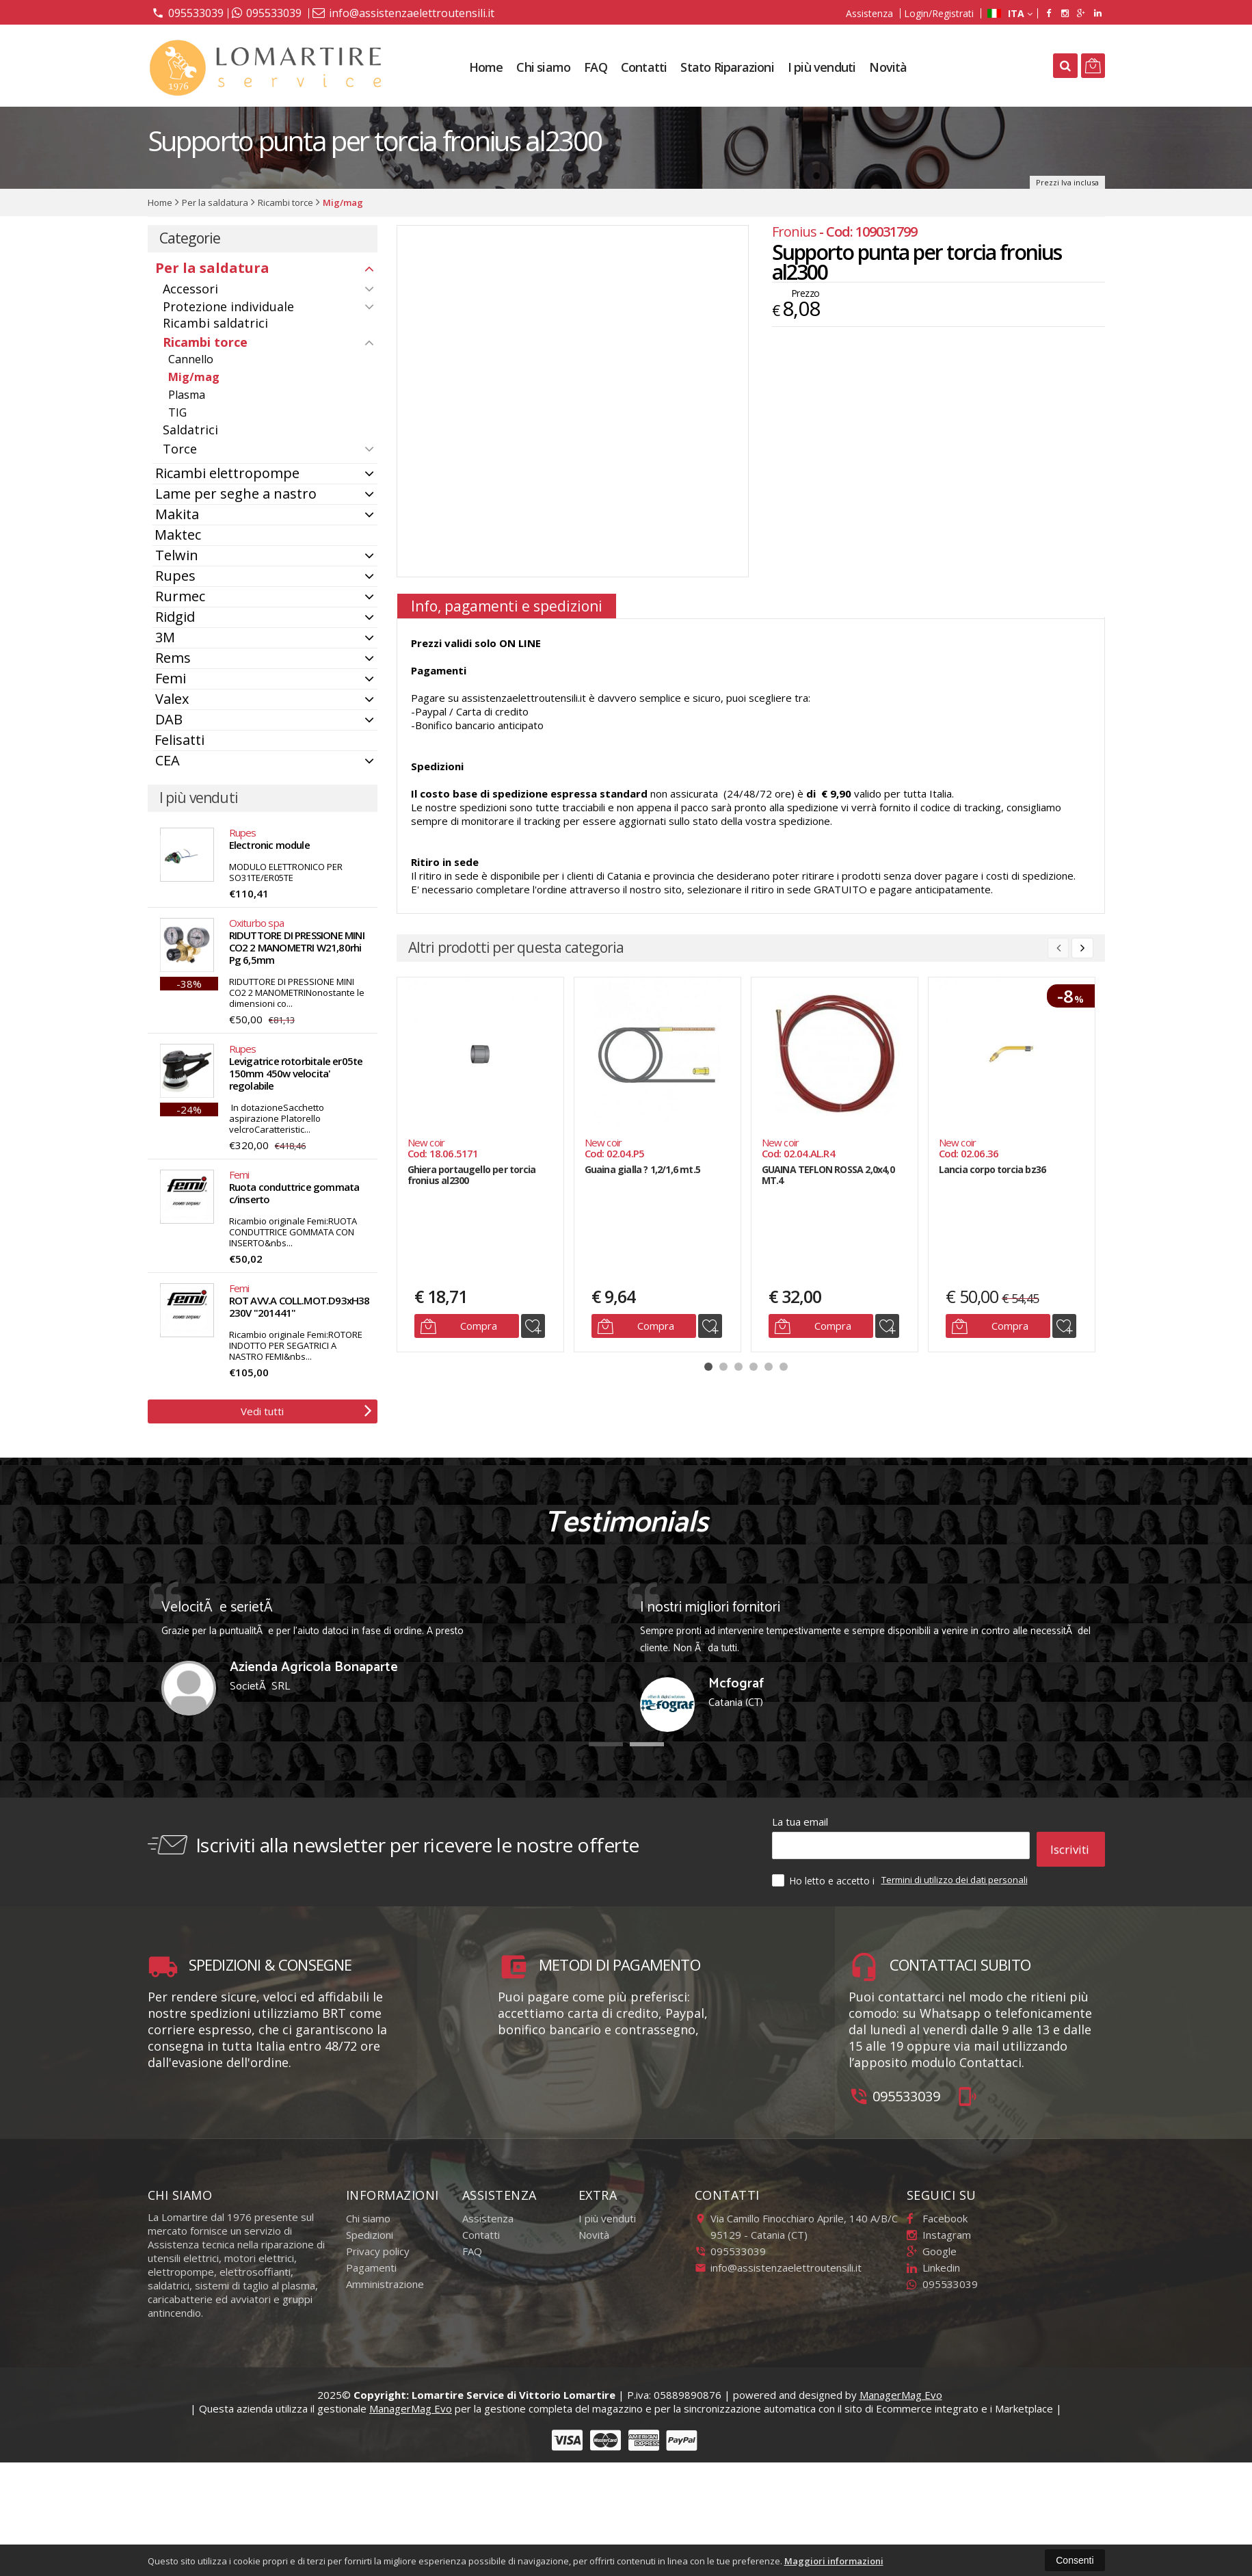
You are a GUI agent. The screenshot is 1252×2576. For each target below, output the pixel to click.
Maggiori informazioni (833, 2561)
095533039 (188, 12)
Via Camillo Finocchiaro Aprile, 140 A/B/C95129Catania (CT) (796, 2220)
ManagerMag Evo (901, 2388)
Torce (180, 449)
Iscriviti (1070, 1845)
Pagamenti (371, 2261)
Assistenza (869, 13)
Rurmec (180, 596)
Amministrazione (385, 2277)
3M (165, 637)
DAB (169, 719)
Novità (888, 67)
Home (486, 67)
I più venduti (822, 67)
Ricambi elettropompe (227, 473)
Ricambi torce (205, 342)
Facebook (937, 2211)
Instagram (939, 2228)
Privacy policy (378, 2244)
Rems (173, 657)
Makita (177, 514)
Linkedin (933, 2261)
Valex (172, 698)
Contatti (644, 67)
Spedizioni (369, 2228)
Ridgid (175, 616)
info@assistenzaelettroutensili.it (403, 13)
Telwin (176, 555)
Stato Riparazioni (726, 67)
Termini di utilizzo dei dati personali (954, 1873)
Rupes (175, 575)
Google (932, 2244)
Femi (170, 678)
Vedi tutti (306, 1409)
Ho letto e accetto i (824, 1873)
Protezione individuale (228, 306)
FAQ (595, 67)
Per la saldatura (212, 268)
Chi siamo (543, 67)
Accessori (190, 288)
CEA (167, 760)
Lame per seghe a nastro (236, 493)
